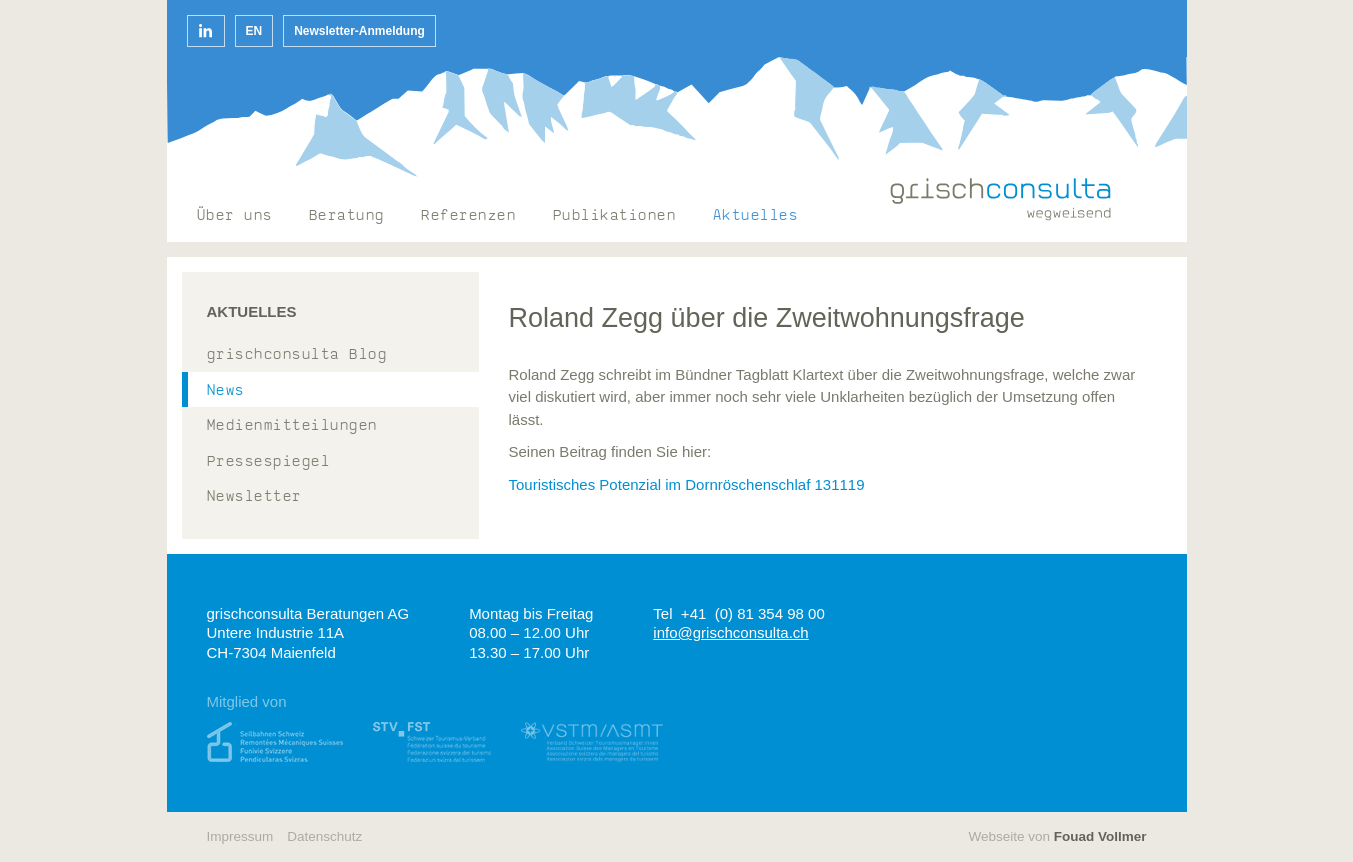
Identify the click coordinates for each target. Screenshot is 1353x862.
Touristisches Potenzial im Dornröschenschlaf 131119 (687, 484)
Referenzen (468, 216)
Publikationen (615, 216)
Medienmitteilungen (292, 426)
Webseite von (1057, 836)
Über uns (235, 216)
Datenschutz (324, 836)
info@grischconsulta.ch (730, 632)
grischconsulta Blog (297, 355)
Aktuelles (756, 216)
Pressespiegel (269, 462)
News (226, 391)
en (254, 31)
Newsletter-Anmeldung (359, 31)
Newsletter (254, 497)
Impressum (240, 836)
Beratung (347, 216)
